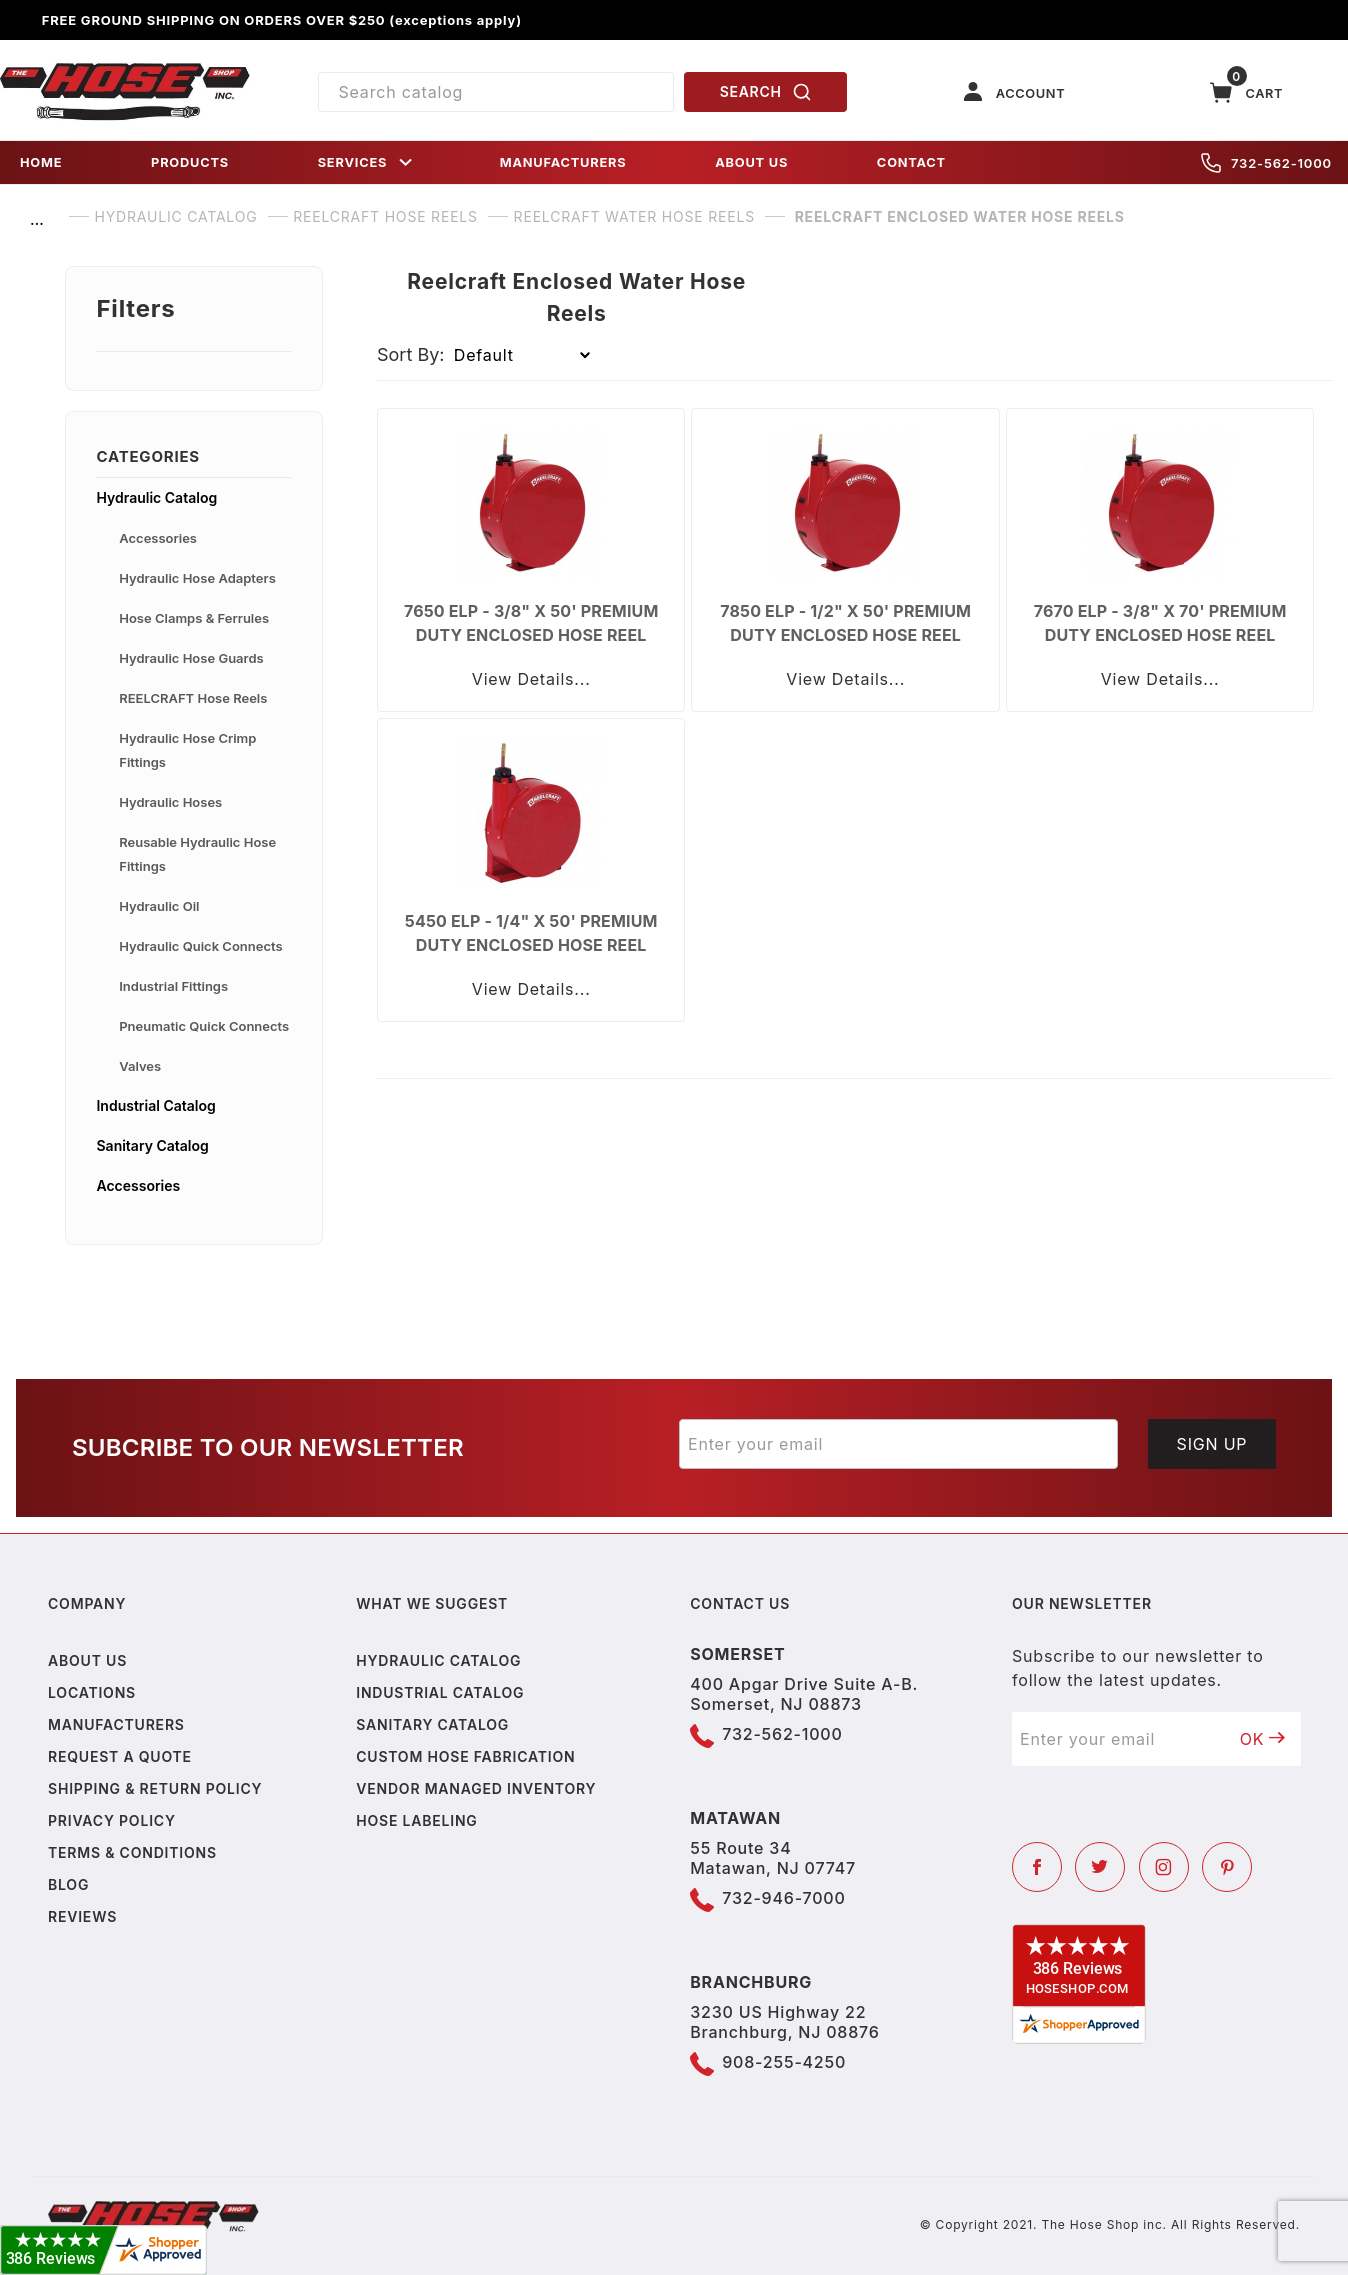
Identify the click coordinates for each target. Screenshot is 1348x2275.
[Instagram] (1164, 1867)
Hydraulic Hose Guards (191, 658)
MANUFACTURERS (563, 162)
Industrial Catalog (155, 1105)
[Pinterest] (1227, 1867)
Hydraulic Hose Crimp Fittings (187, 750)
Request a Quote (120, 1756)
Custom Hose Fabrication (465, 1756)
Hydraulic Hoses (170, 802)
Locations (92, 1692)
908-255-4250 (784, 2062)
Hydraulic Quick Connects (200, 946)
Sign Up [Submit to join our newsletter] (1212, 1444)
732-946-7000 (783, 1898)
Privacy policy (112, 1820)
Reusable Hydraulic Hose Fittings (197, 854)
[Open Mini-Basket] (1247, 92)
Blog (68, 1884)
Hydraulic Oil (159, 906)
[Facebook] (1037, 1867)
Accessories (158, 538)
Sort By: (411, 354)
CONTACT (911, 162)
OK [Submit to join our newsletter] (1263, 1739)
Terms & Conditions (132, 1852)
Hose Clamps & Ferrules (194, 618)
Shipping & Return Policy (155, 1788)
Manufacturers (116, 1724)
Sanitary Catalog (152, 1145)
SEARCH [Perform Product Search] (766, 92)
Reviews (82, 1916)
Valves (140, 1066)
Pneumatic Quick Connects (204, 1026)
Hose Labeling (416, 1820)
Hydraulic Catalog (156, 497)
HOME (41, 162)
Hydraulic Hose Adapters (197, 578)
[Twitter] (1100, 1867)
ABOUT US (751, 162)
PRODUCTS (190, 162)
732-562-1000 (1266, 163)
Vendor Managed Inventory (476, 1788)
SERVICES (367, 162)
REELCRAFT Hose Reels (193, 698)
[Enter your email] (898, 1444)
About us (87, 1660)
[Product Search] (496, 92)
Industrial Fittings (173, 986)
